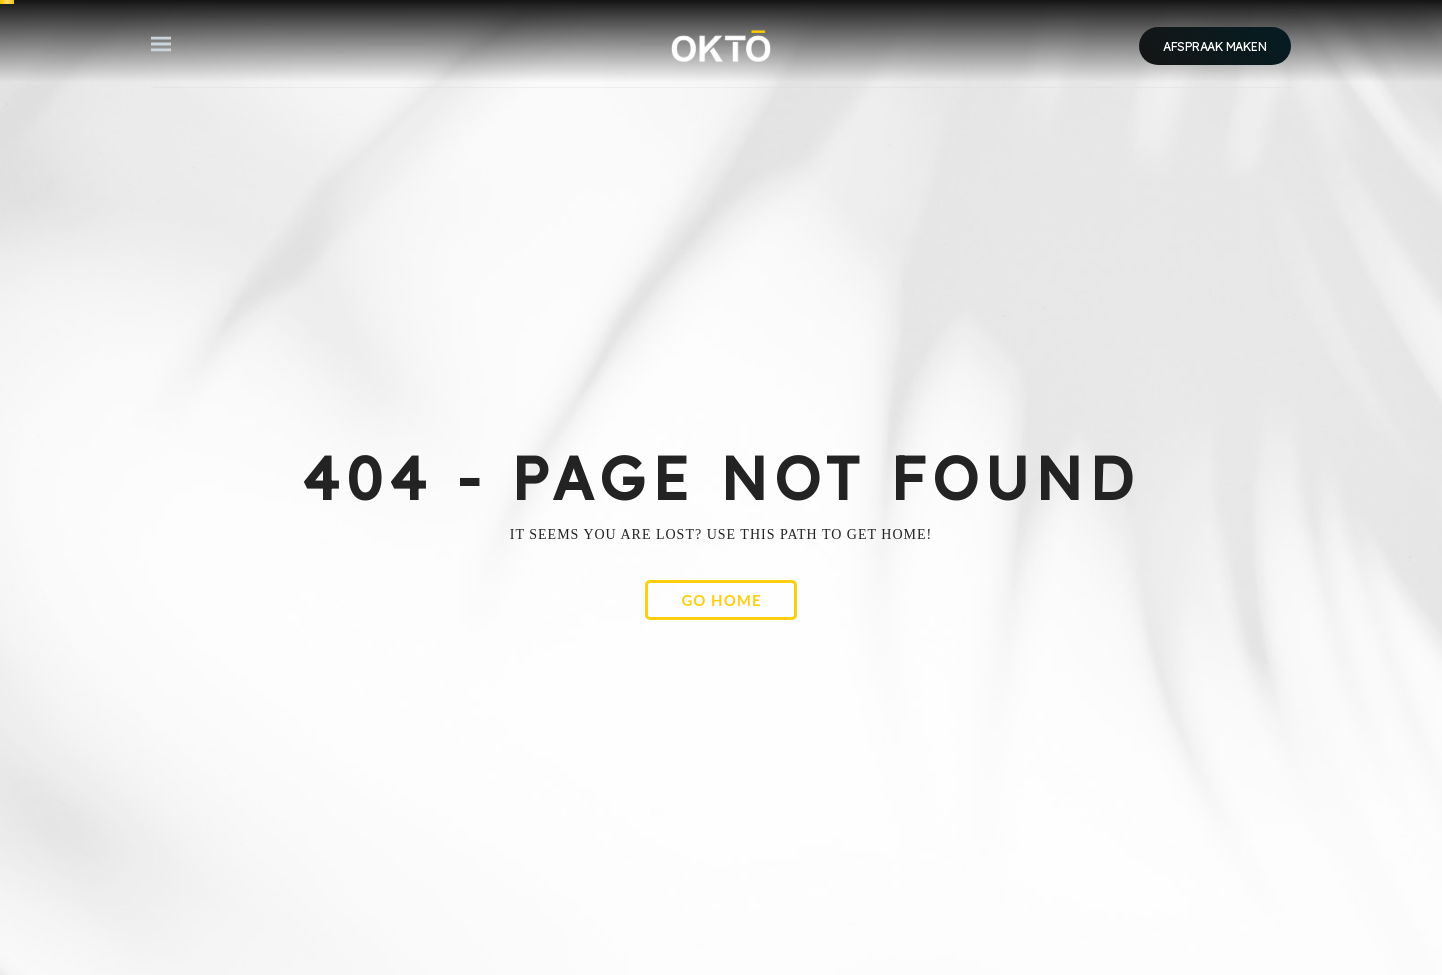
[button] (161, 44)
